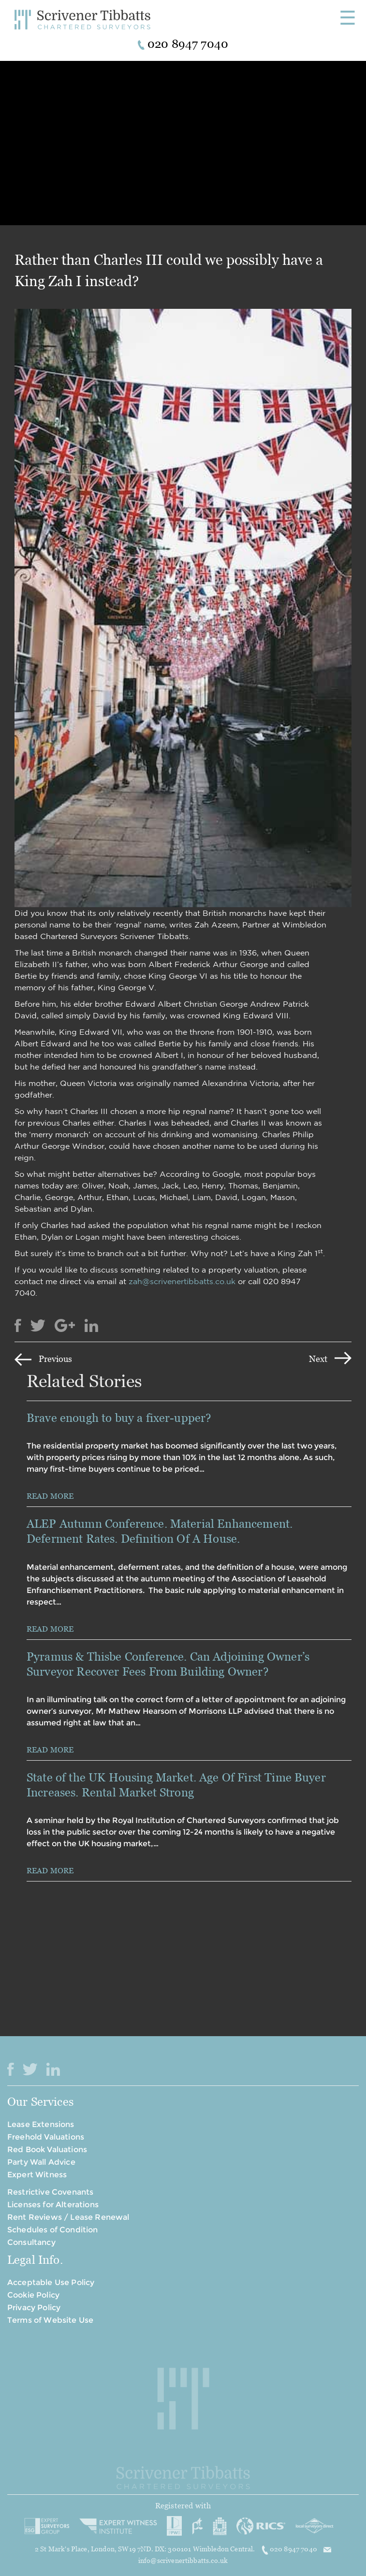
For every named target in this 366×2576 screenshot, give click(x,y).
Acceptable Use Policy (50, 2282)
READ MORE (50, 1495)
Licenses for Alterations (53, 2204)
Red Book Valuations (47, 2149)
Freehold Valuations (45, 2137)
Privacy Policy (33, 2307)
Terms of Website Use (50, 2320)
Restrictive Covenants (50, 2192)
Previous (55, 1359)
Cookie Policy (33, 2295)
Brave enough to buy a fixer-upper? (120, 1418)
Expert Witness (37, 2174)
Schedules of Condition (52, 2229)
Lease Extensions (40, 2124)
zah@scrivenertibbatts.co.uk (182, 1281)
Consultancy (31, 2242)
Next (318, 1359)
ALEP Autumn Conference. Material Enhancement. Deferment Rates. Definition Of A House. (160, 1531)
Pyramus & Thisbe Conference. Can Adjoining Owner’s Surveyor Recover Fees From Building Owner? (168, 1664)
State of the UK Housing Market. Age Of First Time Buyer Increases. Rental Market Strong (176, 1784)
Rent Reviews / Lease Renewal (68, 2217)
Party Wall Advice (41, 2162)
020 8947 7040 (290, 2549)
